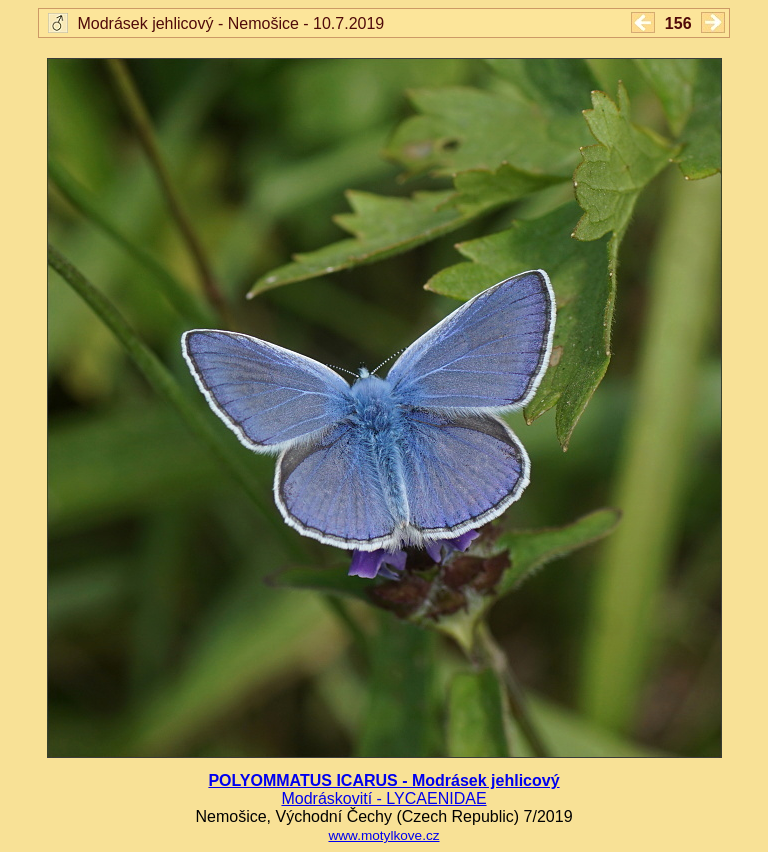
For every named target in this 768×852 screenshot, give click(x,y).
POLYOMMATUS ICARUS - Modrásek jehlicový (383, 780)
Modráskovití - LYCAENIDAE (383, 798)
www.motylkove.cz (383, 835)
